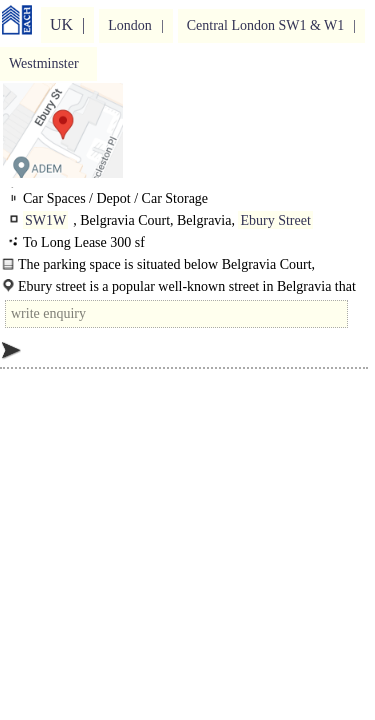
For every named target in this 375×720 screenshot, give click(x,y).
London (130, 25)
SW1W (45, 220)
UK (61, 24)
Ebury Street (275, 220)
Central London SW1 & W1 (266, 25)
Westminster (44, 63)
